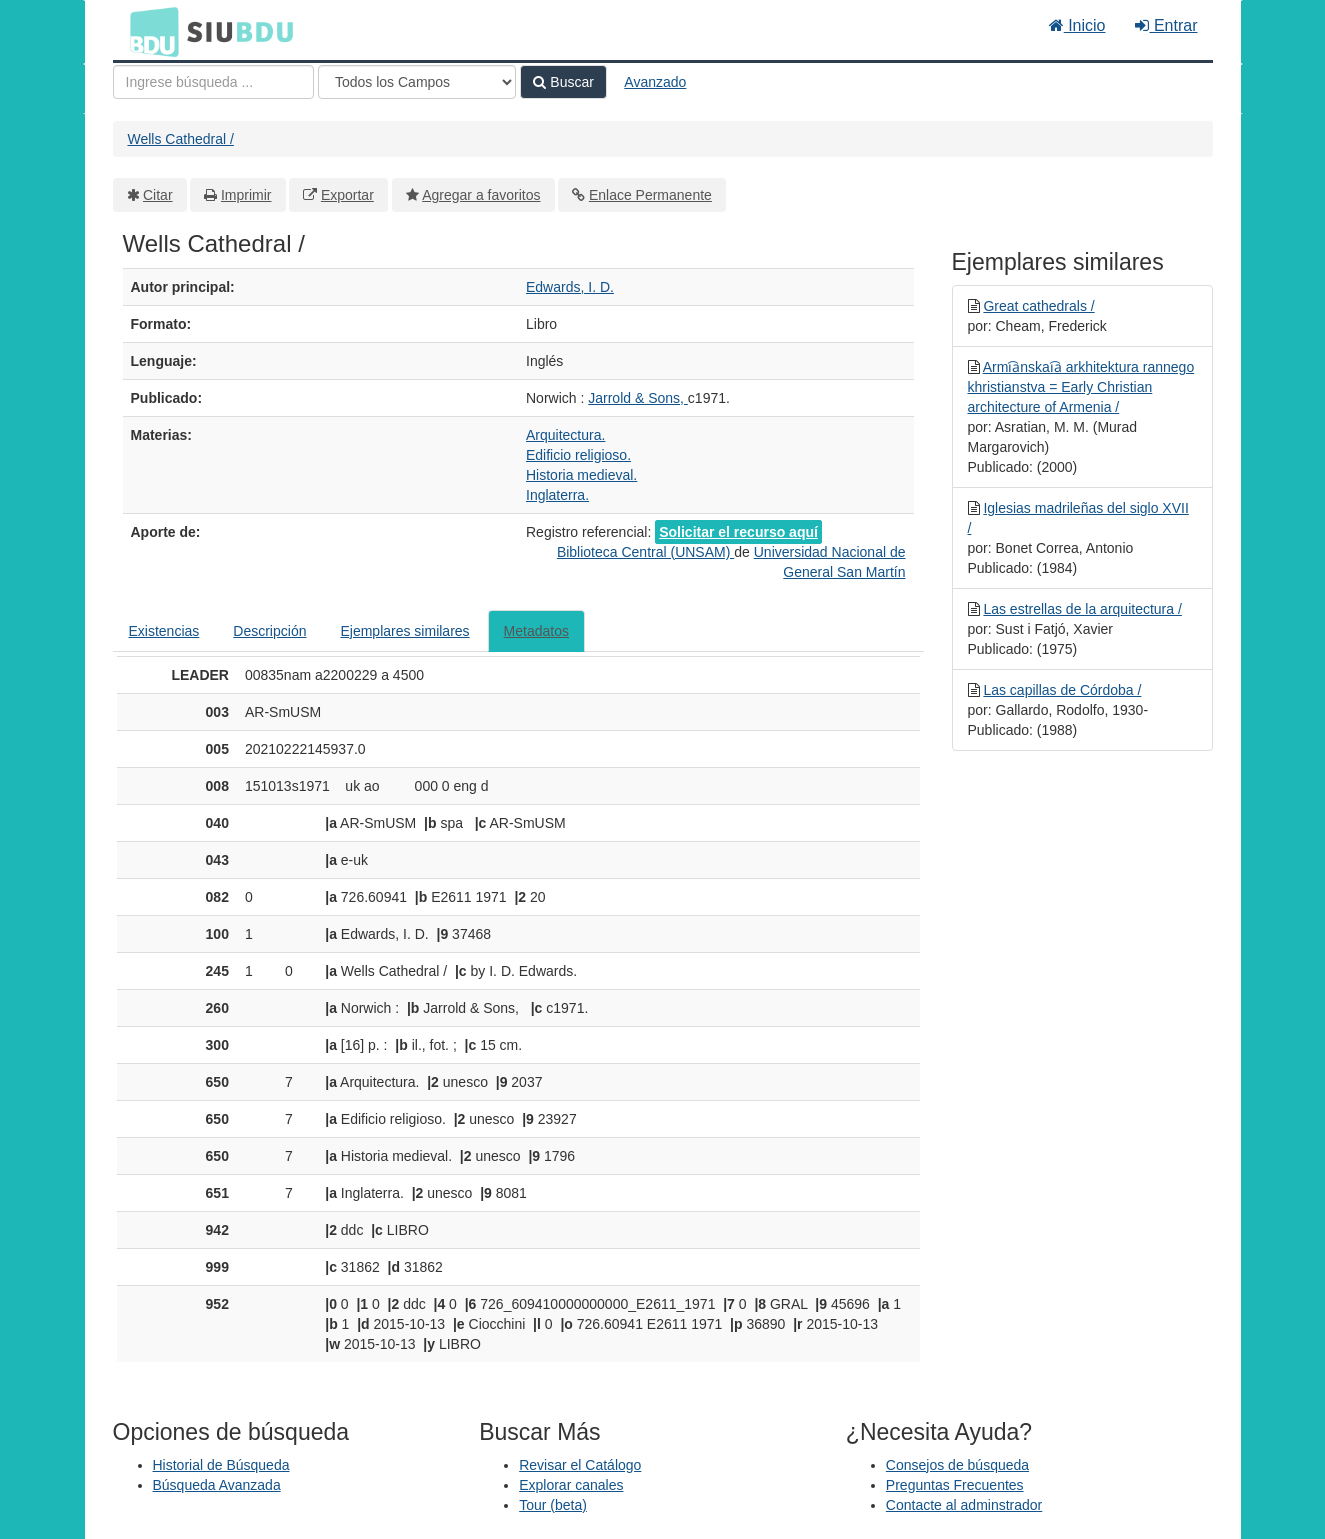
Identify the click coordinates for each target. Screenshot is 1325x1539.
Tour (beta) (553, 1505)
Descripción (269, 631)
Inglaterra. (557, 495)
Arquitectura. (565, 435)
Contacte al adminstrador (964, 1505)
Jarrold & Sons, (638, 398)
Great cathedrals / (1038, 306)
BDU (149, 31)
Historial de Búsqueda (221, 1465)
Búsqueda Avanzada (217, 1485)
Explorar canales (571, 1485)
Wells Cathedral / (181, 139)
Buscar (563, 82)
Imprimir (246, 195)
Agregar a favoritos (481, 195)
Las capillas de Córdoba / (1062, 690)
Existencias (164, 631)
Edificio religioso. (578, 455)
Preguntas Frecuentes (955, 1485)
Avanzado (655, 82)
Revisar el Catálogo (580, 1465)
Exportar (347, 195)
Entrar (1166, 25)
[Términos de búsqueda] (213, 82)
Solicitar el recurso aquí (738, 532)
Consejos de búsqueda (957, 1465)
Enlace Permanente (650, 195)
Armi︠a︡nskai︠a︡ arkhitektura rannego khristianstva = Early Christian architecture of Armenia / (1081, 387)
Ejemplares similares (404, 631)
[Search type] (417, 82)
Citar (158, 195)
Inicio (1077, 25)
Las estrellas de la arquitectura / (1082, 609)
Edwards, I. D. (570, 287)
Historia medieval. (581, 475)
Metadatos (536, 631)
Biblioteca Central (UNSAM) (645, 552)
